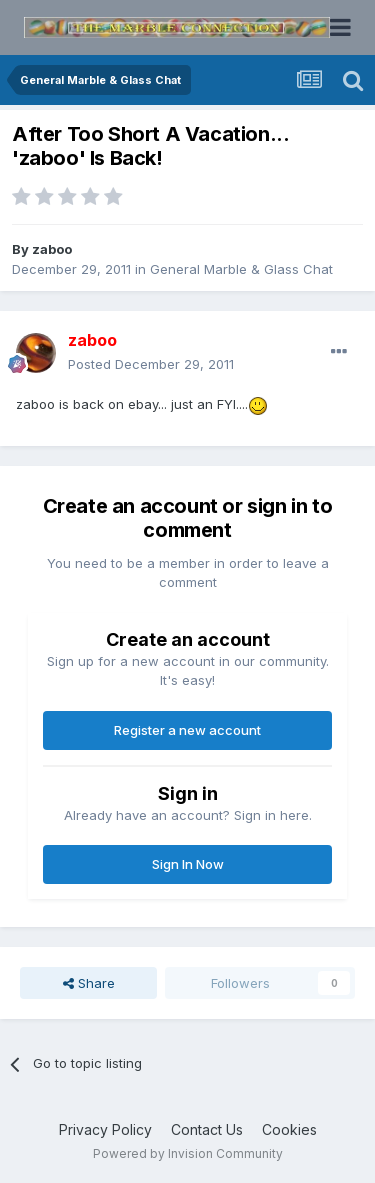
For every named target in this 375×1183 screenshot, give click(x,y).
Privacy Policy (105, 1129)
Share (89, 983)
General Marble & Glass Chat (241, 269)
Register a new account (187, 730)
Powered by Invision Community (188, 1153)
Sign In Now (188, 864)
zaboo (52, 249)
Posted (151, 364)
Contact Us (207, 1129)
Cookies (289, 1129)
